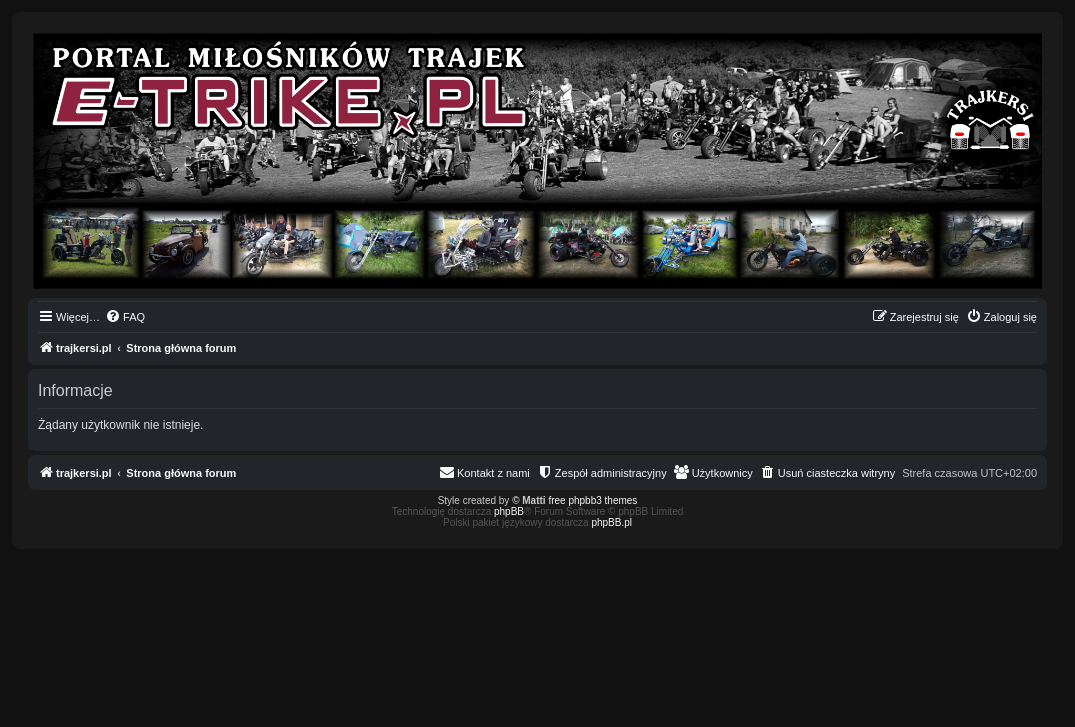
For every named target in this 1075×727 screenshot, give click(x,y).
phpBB (509, 511)
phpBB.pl (611, 522)
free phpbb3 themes (592, 500)
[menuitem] (125, 317)
